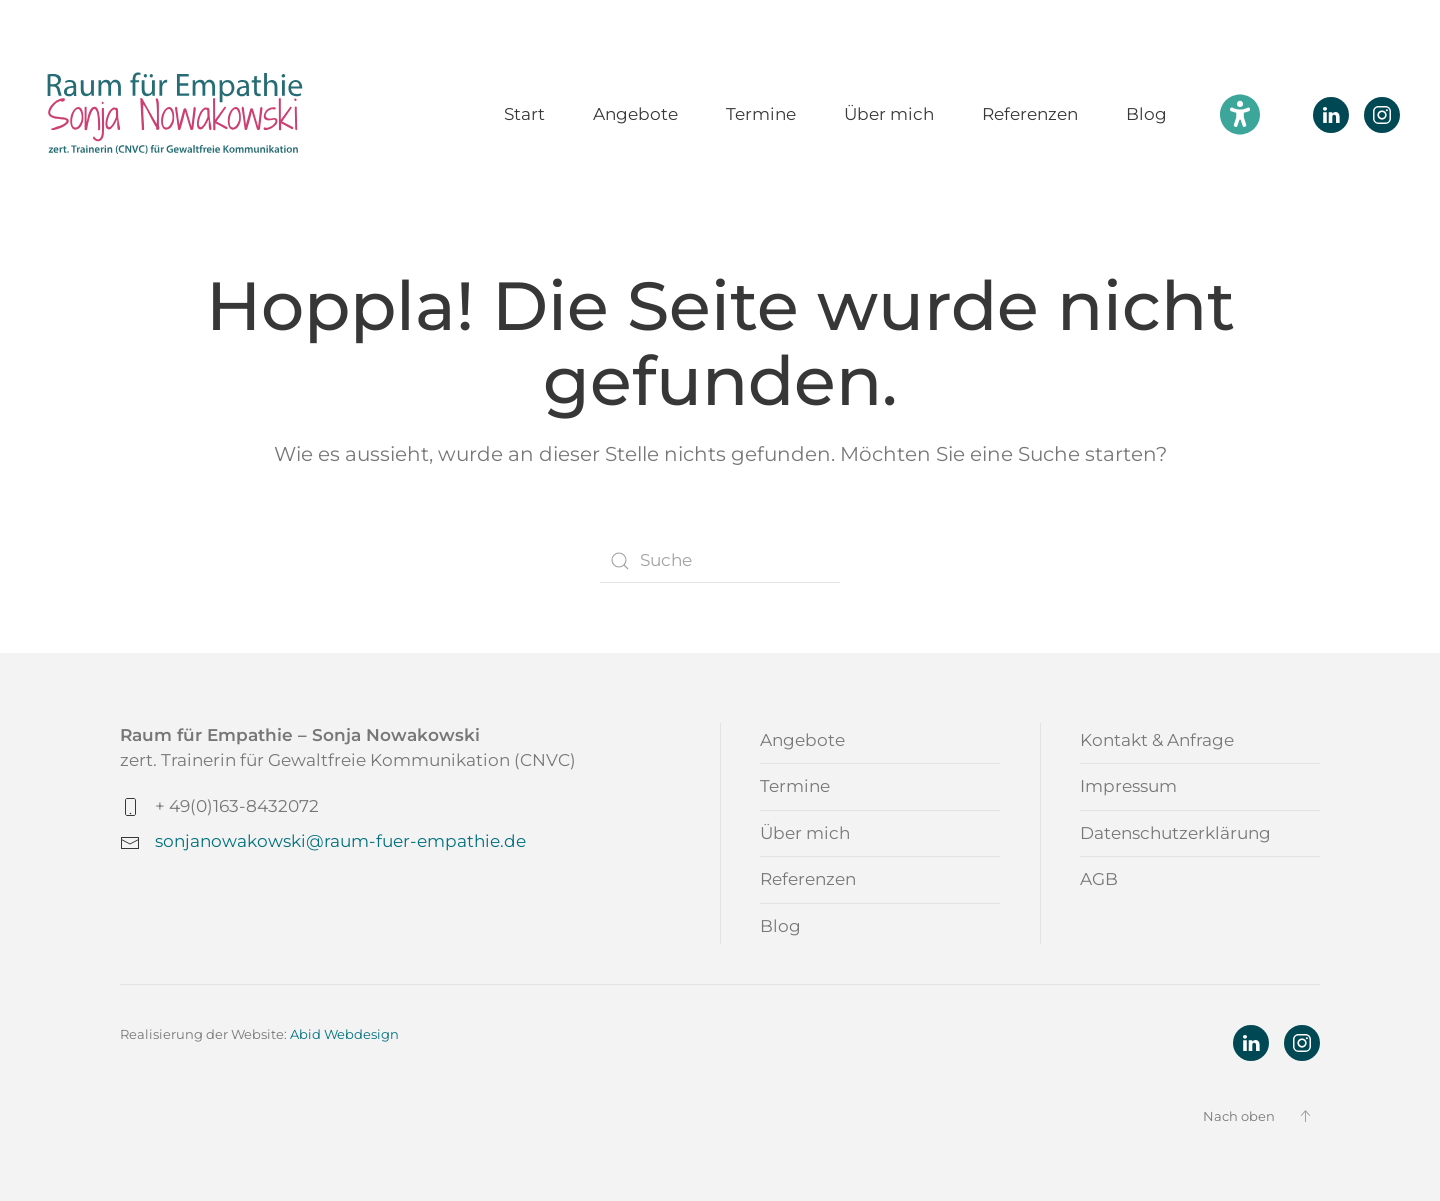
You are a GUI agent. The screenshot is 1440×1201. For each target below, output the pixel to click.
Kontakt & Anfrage (1157, 740)
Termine (761, 114)
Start (524, 114)
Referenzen (1030, 114)
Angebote (635, 114)
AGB (1099, 879)
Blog (1146, 114)
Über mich (889, 114)
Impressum (1128, 786)
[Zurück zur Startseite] (175, 114)
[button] (1305, 1116)
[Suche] (720, 561)
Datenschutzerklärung (1175, 833)
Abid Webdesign (344, 1034)
